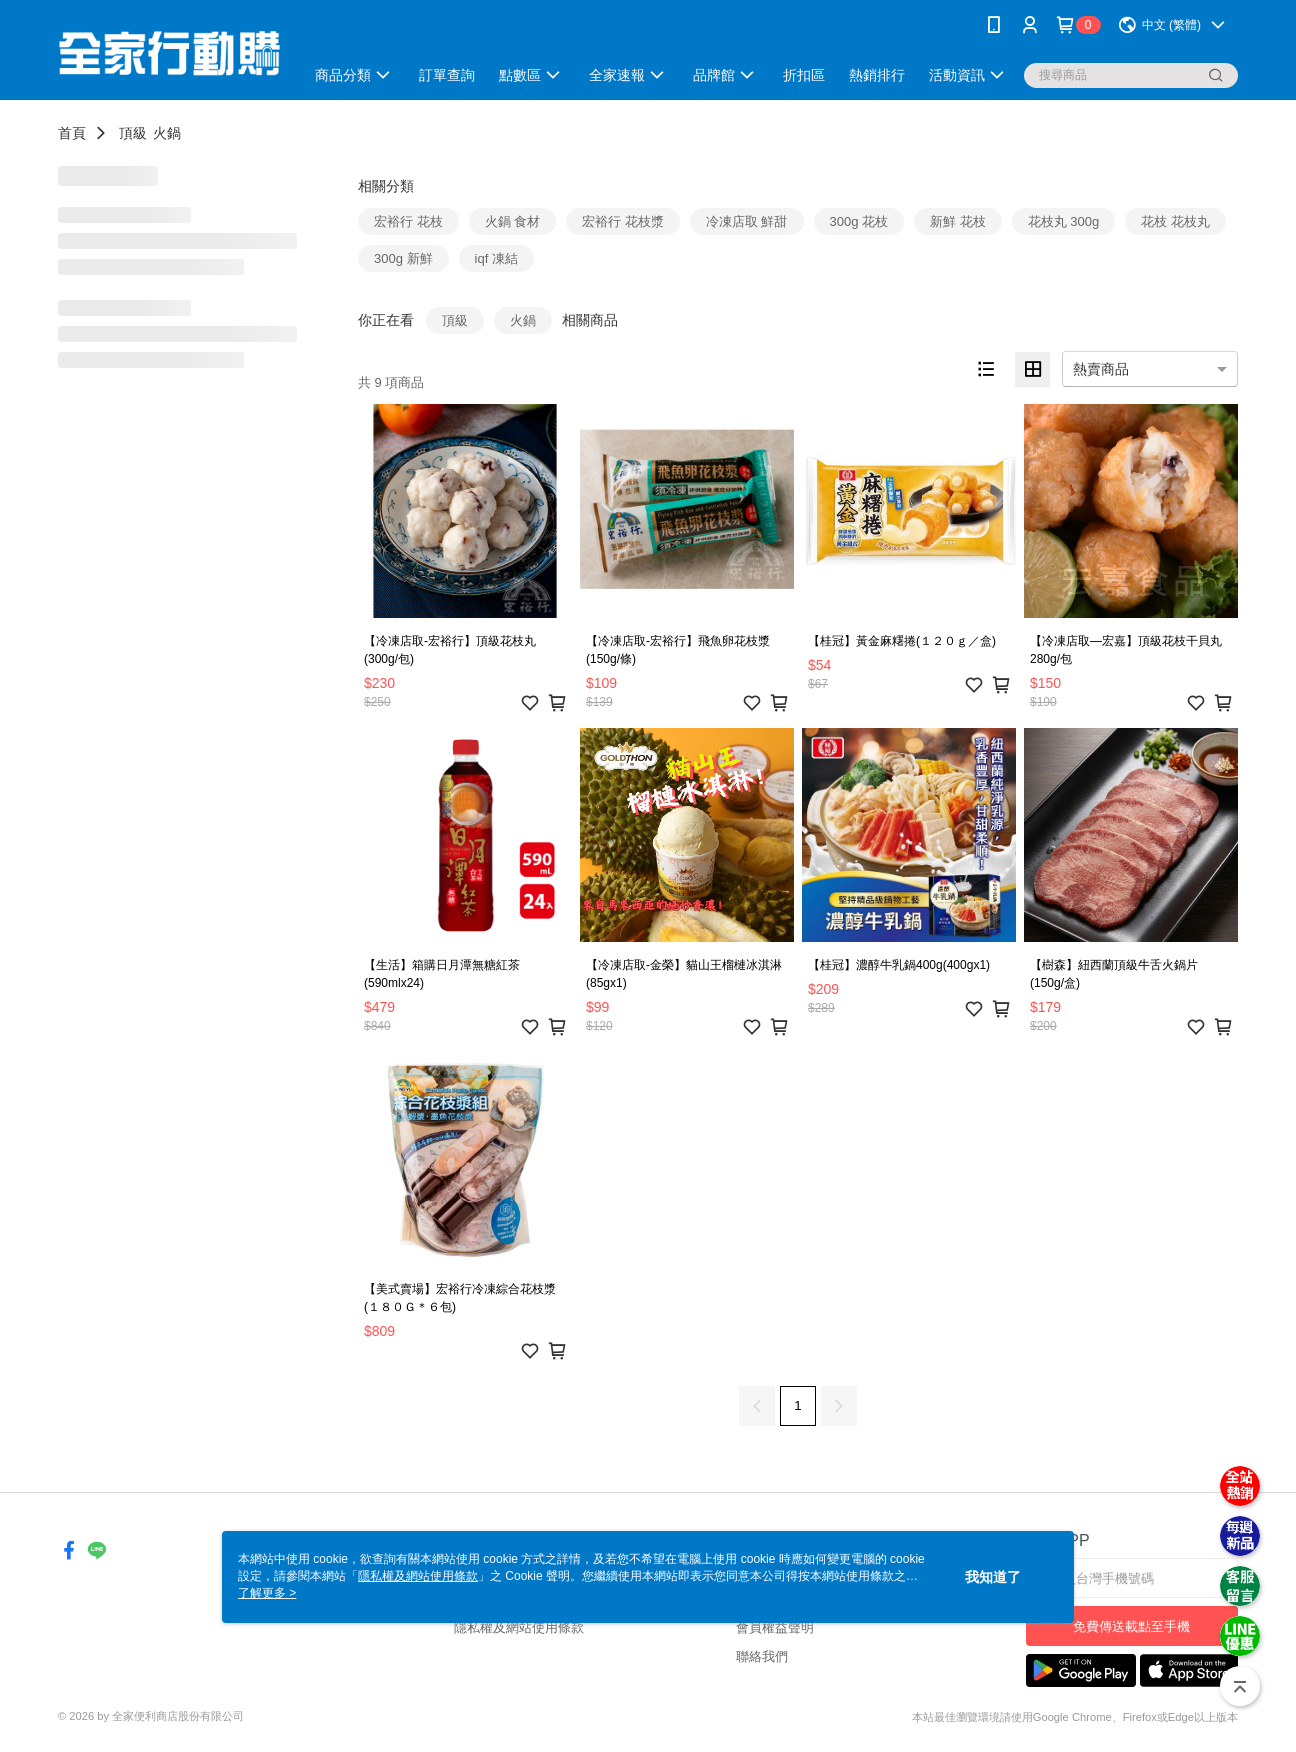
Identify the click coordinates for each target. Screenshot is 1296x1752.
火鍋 (167, 133)
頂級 (133, 133)
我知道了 (993, 1577)
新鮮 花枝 (958, 221)
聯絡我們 (762, 1656)
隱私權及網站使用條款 (519, 1627)
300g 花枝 (859, 221)
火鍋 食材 (513, 221)
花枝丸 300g (1064, 221)
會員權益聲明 (775, 1627)
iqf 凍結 (496, 258)
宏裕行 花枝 (408, 221)
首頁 (72, 133)
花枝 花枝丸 (1175, 221)
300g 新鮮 (403, 258)
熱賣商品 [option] (1101, 369)
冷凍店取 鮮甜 (747, 221)
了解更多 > (267, 1593)
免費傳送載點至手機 (1131, 1626)
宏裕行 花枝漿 (623, 221)
